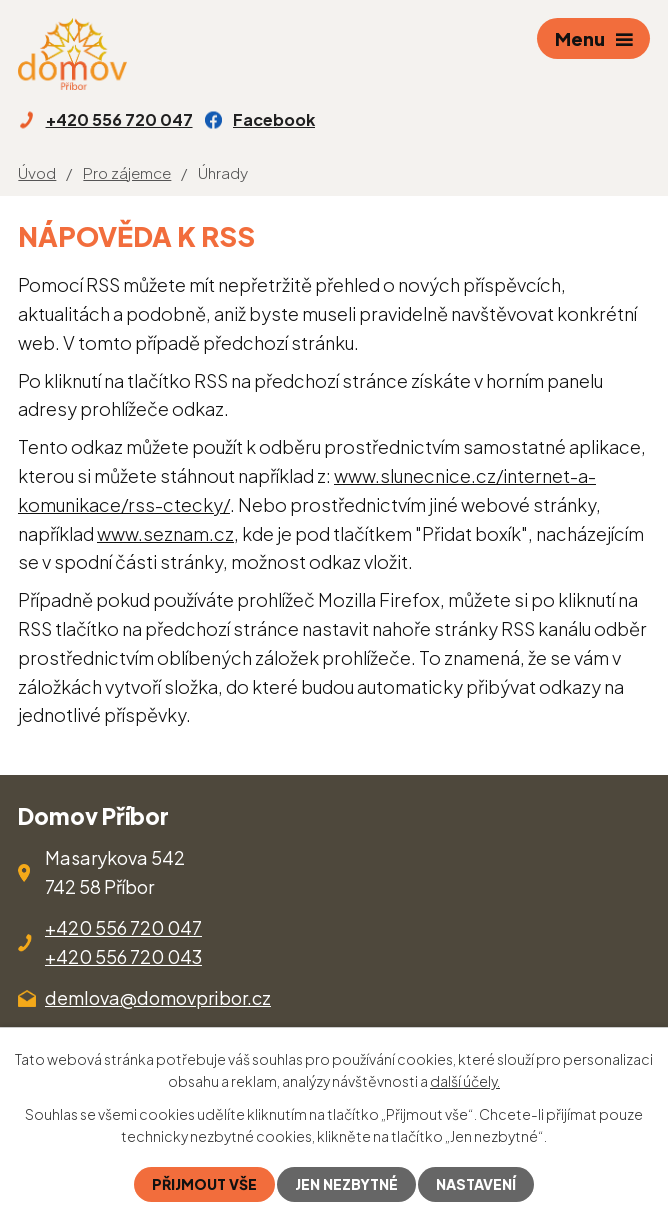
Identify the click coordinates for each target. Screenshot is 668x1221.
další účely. (465, 1081)
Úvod (37, 172)
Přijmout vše (204, 1184)
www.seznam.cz (165, 533)
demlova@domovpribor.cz (158, 997)
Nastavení (476, 1184)
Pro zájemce (127, 172)
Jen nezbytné (346, 1184)
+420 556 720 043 (123, 956)
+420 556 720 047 (123, 927)
